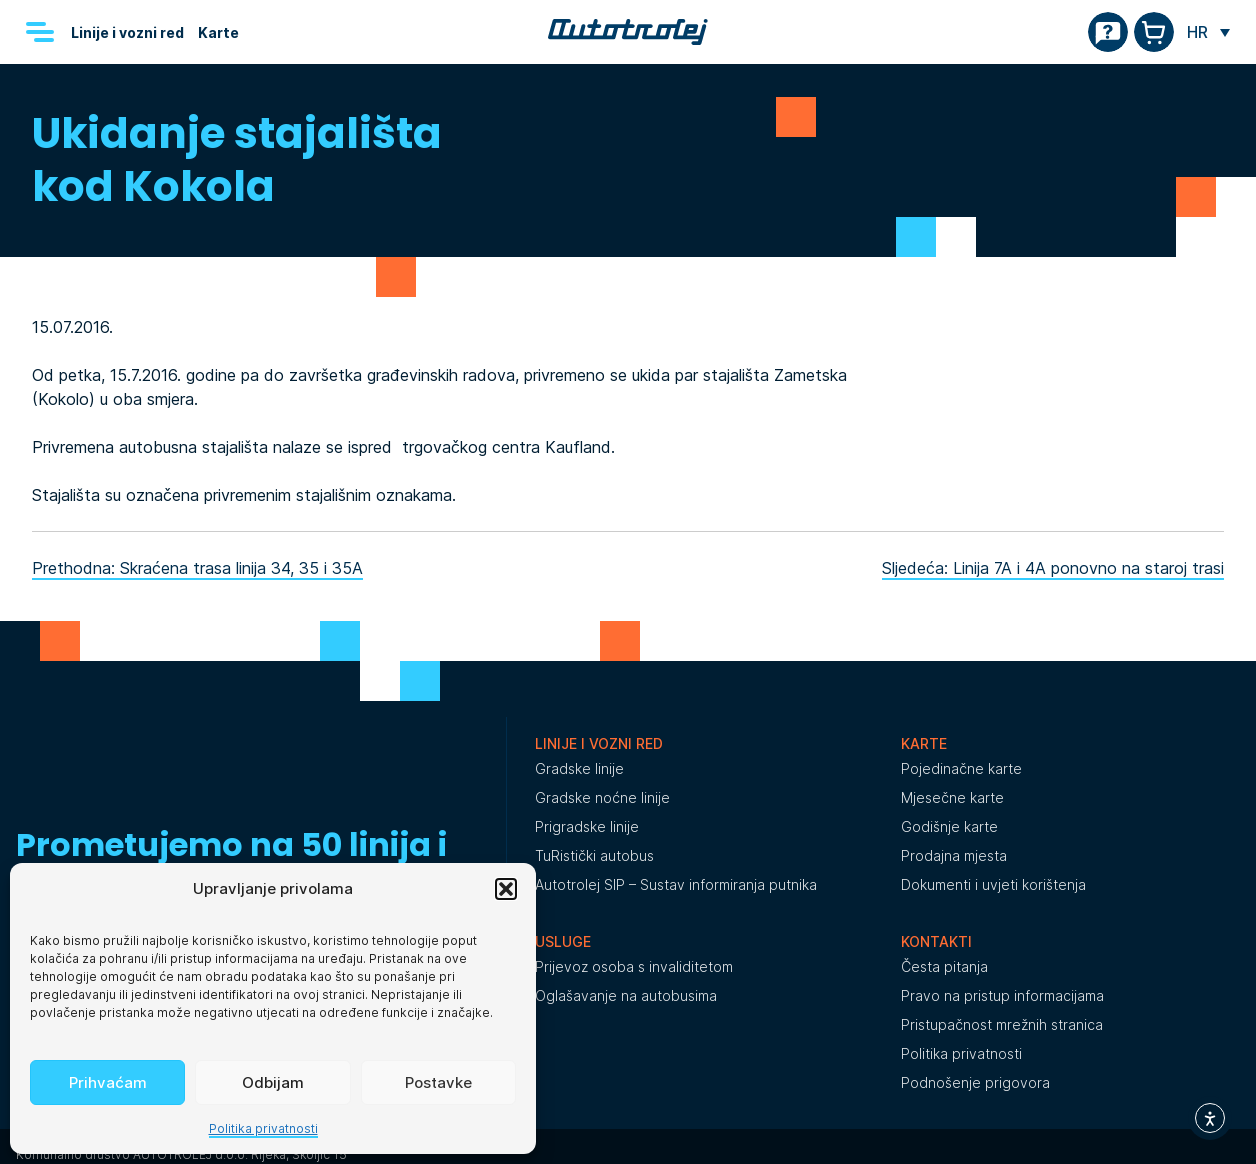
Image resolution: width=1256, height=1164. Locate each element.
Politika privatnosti (263, 1128)
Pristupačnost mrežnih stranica (1002, 1024)
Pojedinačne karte (961, 768)
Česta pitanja (944, 966)
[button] (506, 889)
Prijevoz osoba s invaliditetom (634, 966)
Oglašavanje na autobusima (626, 995)
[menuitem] (1208, 32)
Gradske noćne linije (602, 797)
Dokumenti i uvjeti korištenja (993, 884)
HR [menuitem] (1197, 32)
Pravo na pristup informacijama (1002, 995)
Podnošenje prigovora (975, 1082)
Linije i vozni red (127, 32)
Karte (218, 32)
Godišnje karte (949, 826)
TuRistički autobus (594, 855)
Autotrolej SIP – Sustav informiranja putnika (676, 884)
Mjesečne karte (952, 797)
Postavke (438, 1082)
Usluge (563, 941)
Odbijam (273, 1082)
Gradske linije (579, 768)
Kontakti (936, 941)
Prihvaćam (108, 1082)
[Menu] (40, 32)
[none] (1208, 32)
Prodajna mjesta (954, 855)
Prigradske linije (587, 826)
